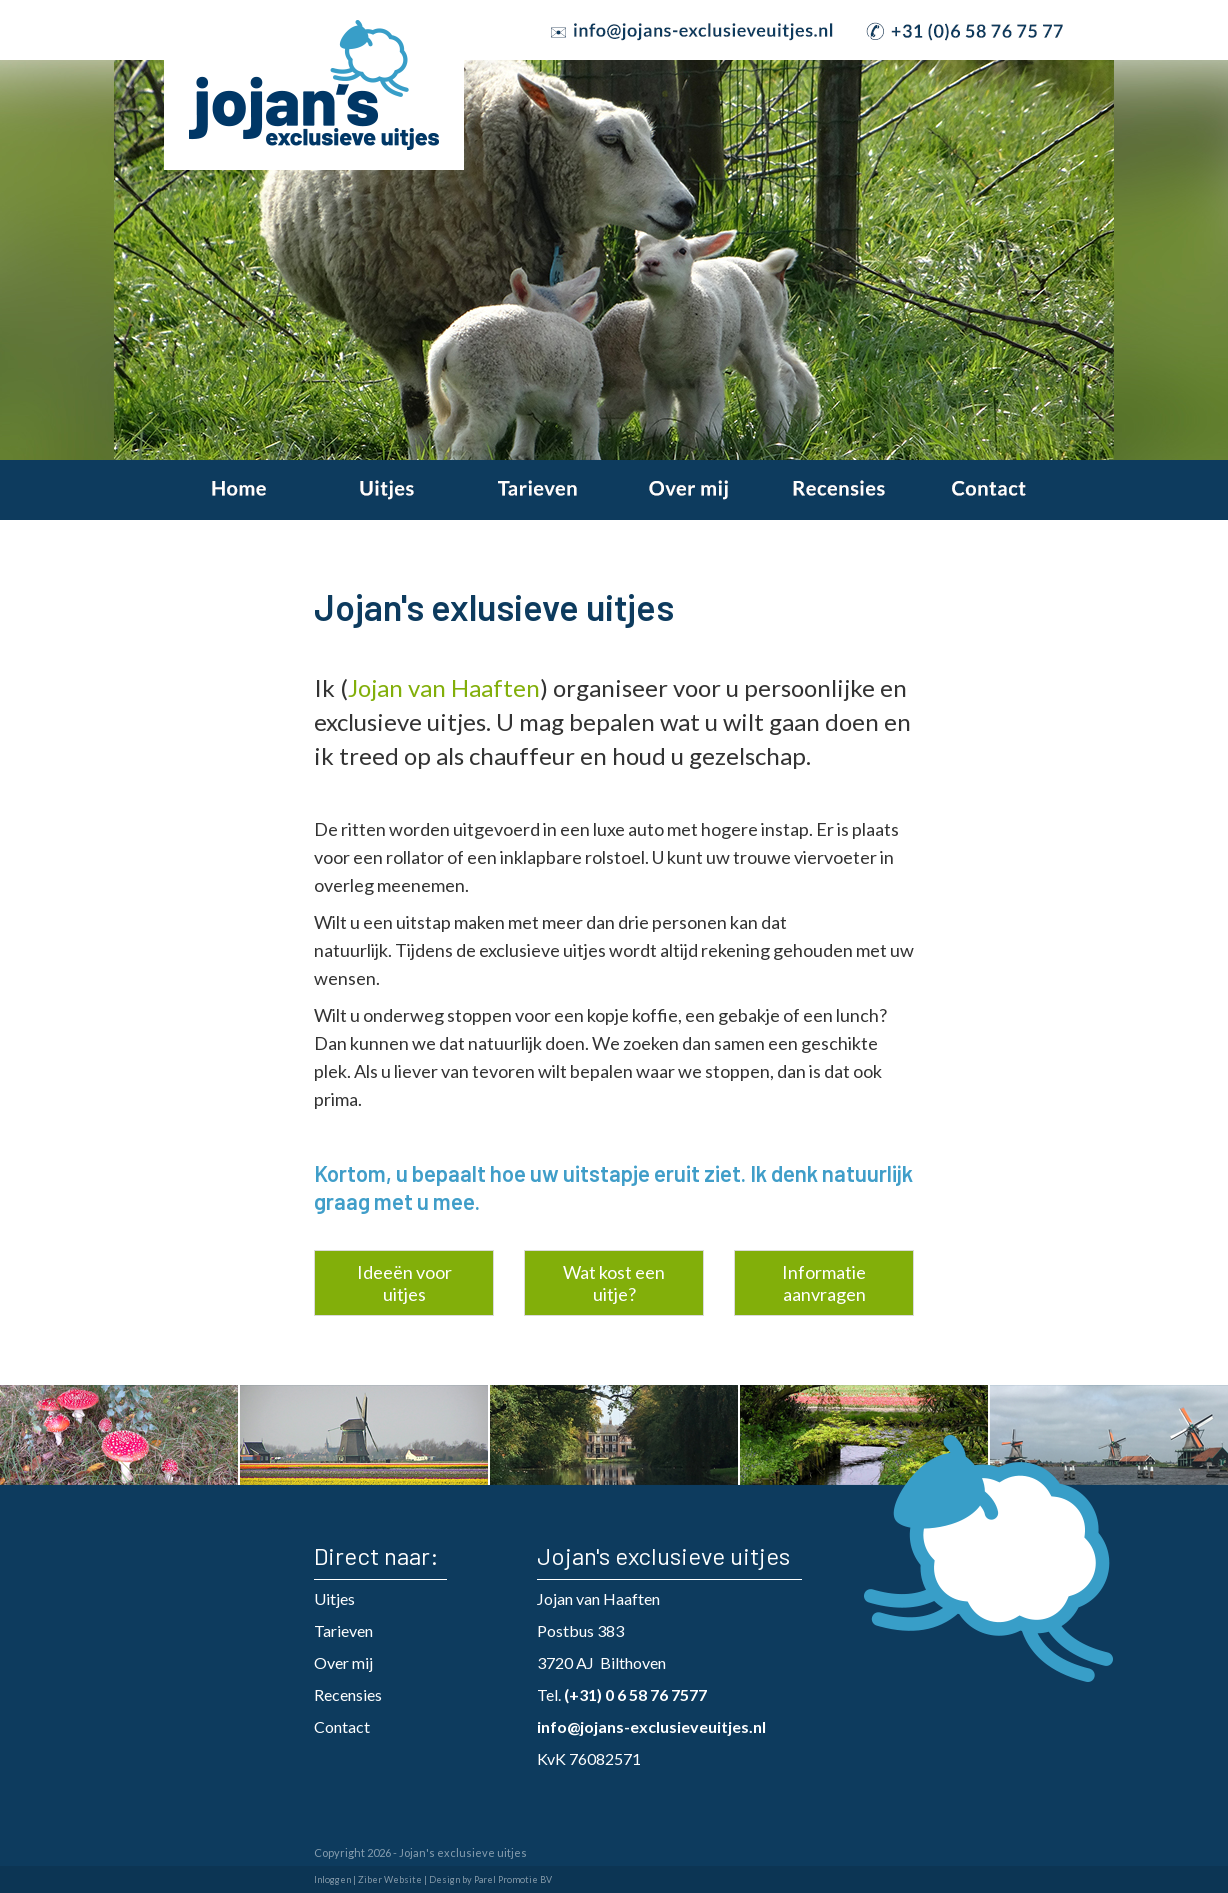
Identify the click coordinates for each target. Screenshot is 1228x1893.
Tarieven (343, 1630)
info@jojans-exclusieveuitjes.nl (651, 1726)
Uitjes (334, 1598)
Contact (342, 1726)
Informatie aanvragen (824, 1283)
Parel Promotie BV (513, 1879)
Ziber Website (390, 1879)
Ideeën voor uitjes (404, 1283)
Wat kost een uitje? (614, 1283)
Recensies (348, 1694)
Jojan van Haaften (444, 687)
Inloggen (332, 1879)
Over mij (343, 1662)
